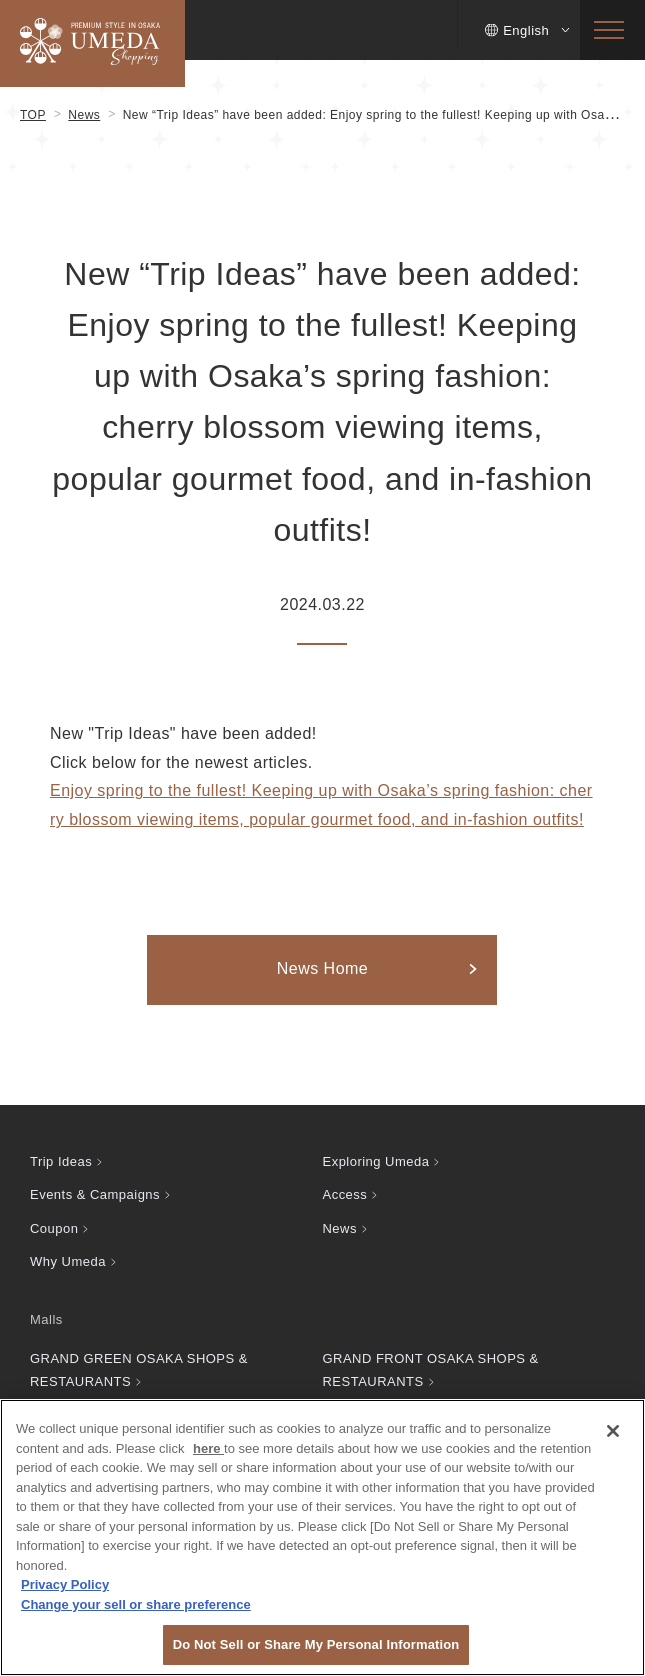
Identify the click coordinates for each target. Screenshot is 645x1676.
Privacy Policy (65, 1584)
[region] (322, 1537)
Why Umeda (68, 1261)
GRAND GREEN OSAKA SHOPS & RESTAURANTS (139, 1370)
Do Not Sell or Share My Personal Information (316, 1644)
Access (345, 1194)
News (84, 115)
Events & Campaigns (95, 1194)
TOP (33, 115)
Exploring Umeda (376, 1161)
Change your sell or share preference (136, 1604)
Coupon (54, 1228)
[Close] (613, 1431)
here (208, 1448)
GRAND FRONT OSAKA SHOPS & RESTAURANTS (431, 1370)
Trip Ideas (61, 1161)
